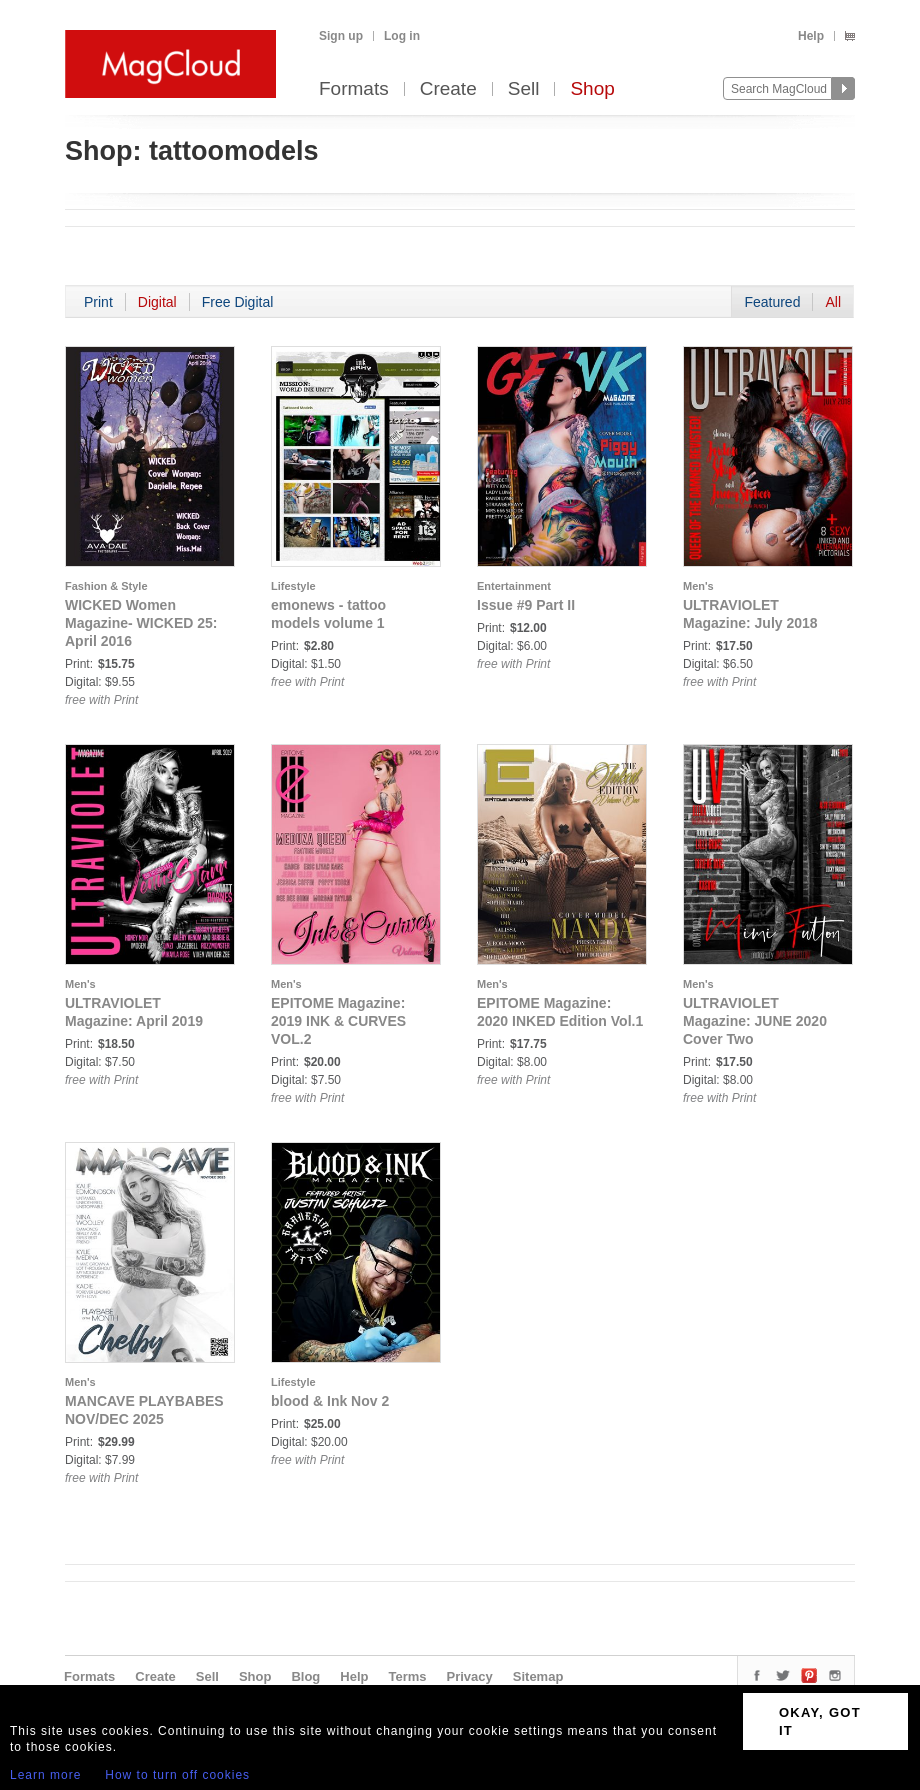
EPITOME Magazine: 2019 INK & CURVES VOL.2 (338, 1021)
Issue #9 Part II (526, 605)
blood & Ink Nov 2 (330, 1401)
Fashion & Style (106, 586)
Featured (772, 302)
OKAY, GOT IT (820, 1721)
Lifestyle (293, 586)
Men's (698, 586)
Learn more (45, 1775)
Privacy (470, 1676)
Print (98, 302)
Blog (305, 1676)
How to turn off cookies (177, 1775)
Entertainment (514, 586)
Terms (407, 1676)
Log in (402, 36)
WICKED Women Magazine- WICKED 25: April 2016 (141, 623)
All (833, 302)
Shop (592, 89)
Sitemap (538, 1676)
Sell (524, 89)
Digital (157, 302)
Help (811, 36)
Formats (354, 89)
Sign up (341, 36)
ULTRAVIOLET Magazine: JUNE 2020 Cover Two (755, 1021)
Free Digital (238, 302)
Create (448, 89)
